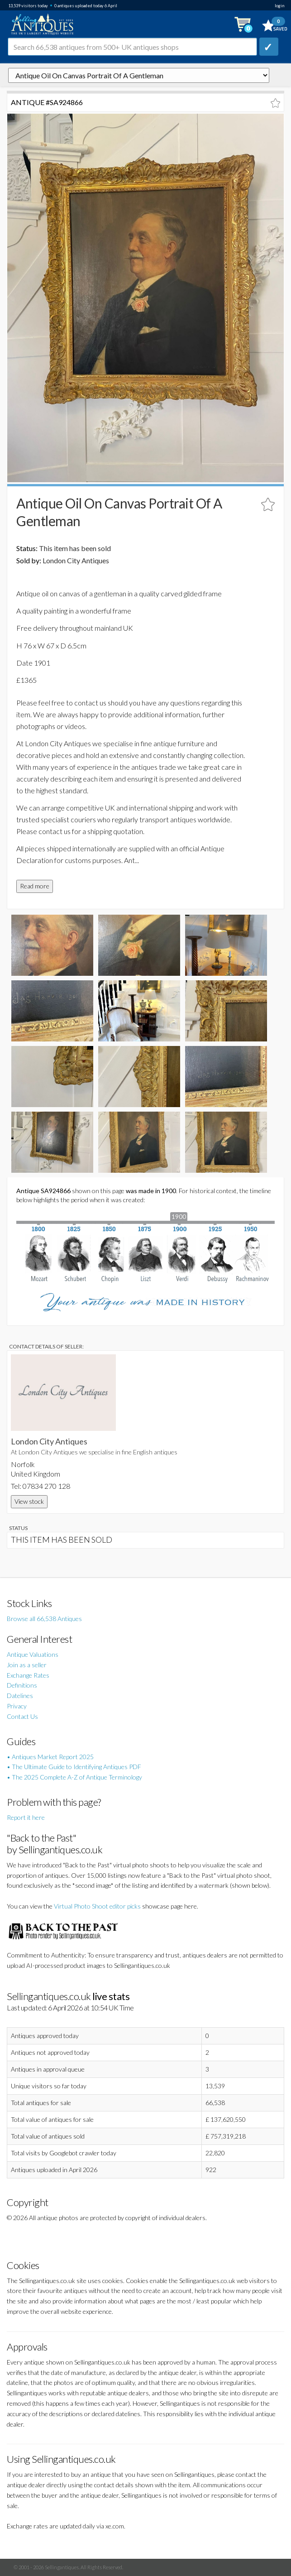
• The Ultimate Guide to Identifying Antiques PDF (74, 1766)
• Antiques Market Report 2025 (50, 1757)
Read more (34, 886)
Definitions (22, 1685)
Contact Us (22, 1716)
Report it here (26, 1817)
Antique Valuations (32, 1654)
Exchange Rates (28, 1675)
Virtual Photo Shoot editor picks (97, 1906)
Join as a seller (27, 1665)
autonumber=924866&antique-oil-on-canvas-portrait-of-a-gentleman (138, 75)
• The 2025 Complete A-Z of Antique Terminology (74, 1777)
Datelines (20, 1695)
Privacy (17, 1706)
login (279, 5)
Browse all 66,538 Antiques (44, 1618)
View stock (29, 1501)
